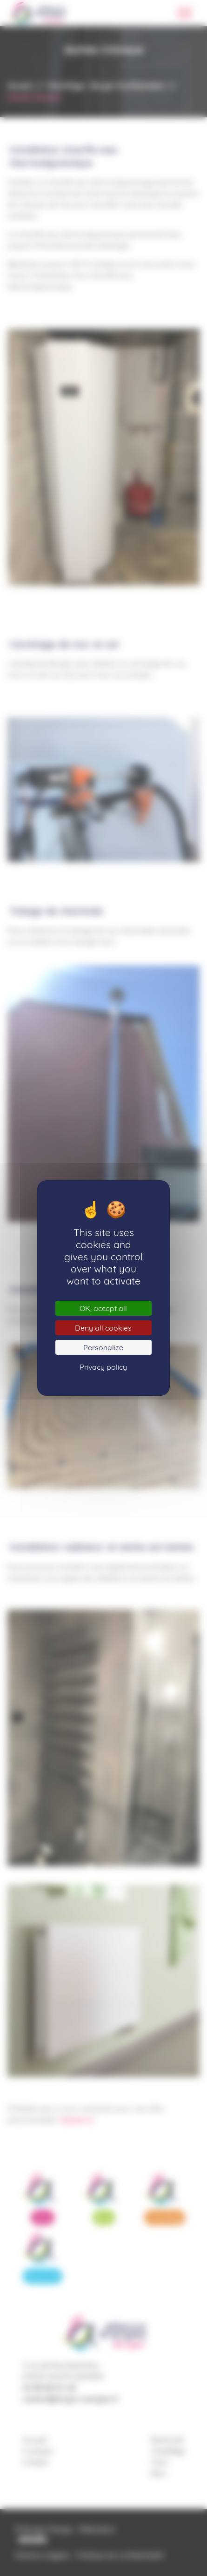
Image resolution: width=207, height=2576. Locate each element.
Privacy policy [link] (103, 1367)
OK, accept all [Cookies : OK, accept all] (103, 1308)
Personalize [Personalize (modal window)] (103, 1347)
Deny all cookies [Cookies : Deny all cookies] (103, 1327)
